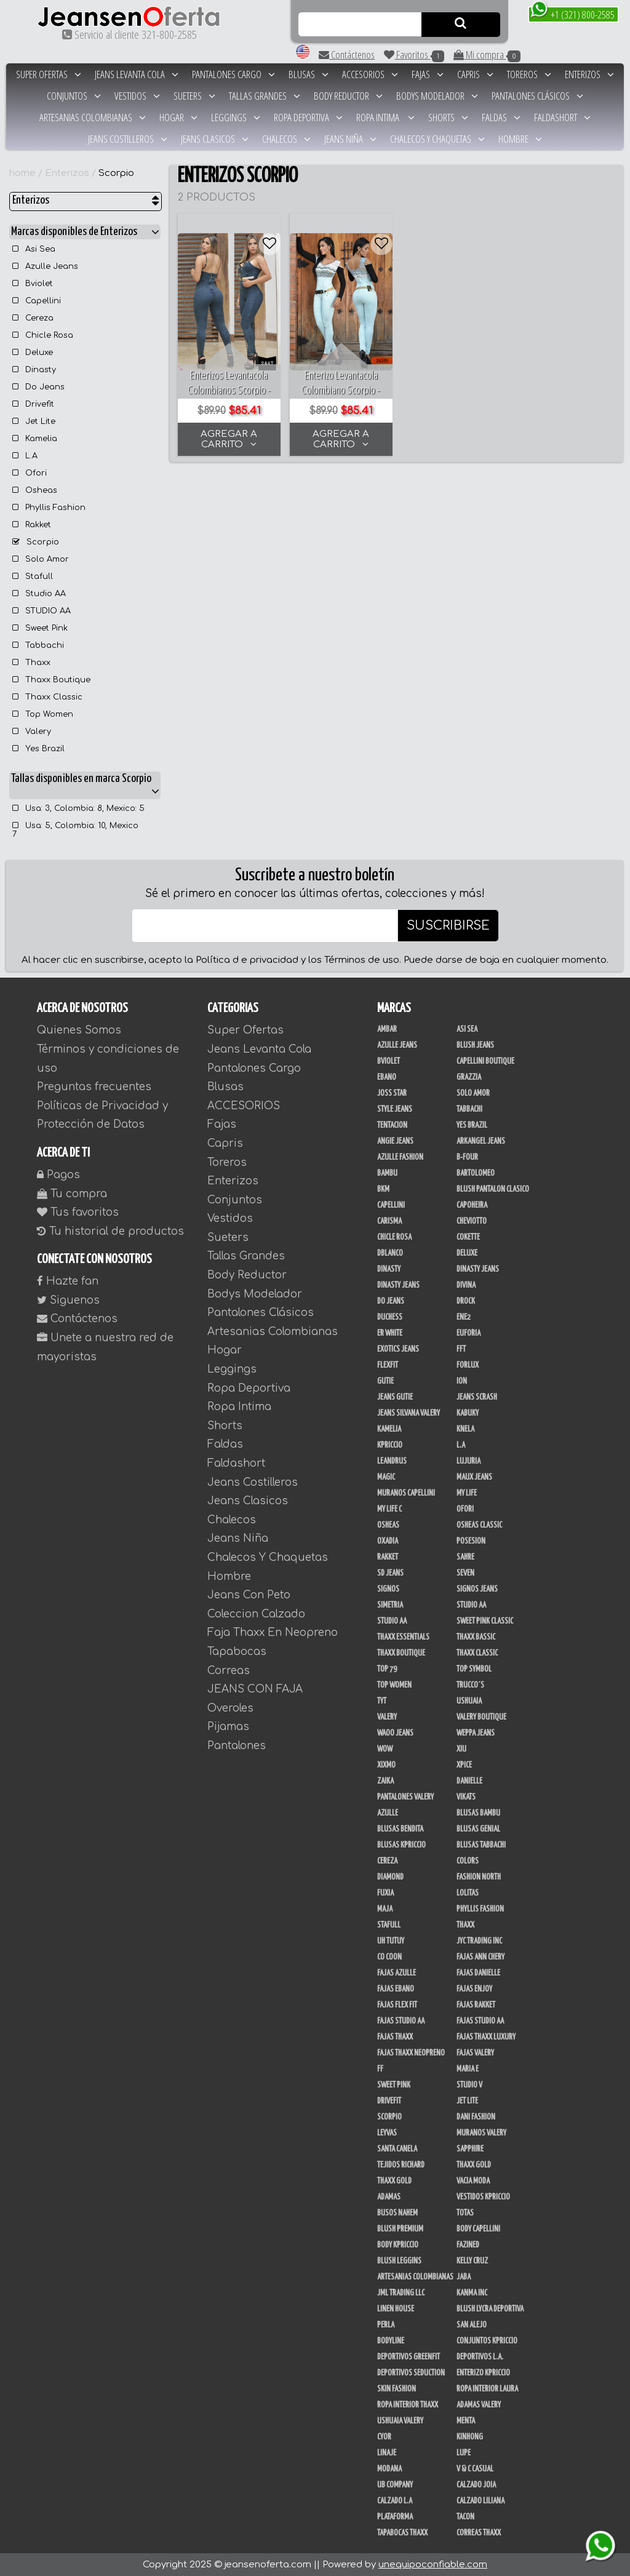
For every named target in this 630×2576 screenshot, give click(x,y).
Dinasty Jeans (478, 1269)
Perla (385, 2325)
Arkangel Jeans (481, 1141)
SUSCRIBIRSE (448, 926)
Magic (386, 1477)
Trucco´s (470, 1685)
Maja (385, 1909)
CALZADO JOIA (476, 2485)
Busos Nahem (397, 2213)
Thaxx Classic (47, 697)
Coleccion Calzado (256, 1614)
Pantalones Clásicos (537, 96)
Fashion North (479, 1877)
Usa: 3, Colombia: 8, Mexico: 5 (78, 808)
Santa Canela (397, 2149)
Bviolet (32, 283)
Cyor (384, 2437)
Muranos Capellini (406, 1493)
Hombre (520, 139)
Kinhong (470, 2437)
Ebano (386, 1077)
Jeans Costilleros (127, 139)
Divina (466, 1285)
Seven (465, 1573)
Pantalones (236, 1746)
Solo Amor (40, 559)
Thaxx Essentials (403, 1637)
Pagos (58, 1175)
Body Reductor (348, 96)
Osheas (34, 490)
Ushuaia (469, 1701)
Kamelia (34, 438)
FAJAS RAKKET (476, 2005)
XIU (461, 1749)
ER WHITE (389, 1333)
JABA (464, 2277)
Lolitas (468, 1893)
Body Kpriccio (397, 2245)
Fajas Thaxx (395, 2037)
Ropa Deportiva (308, 117)
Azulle (387, 1813)
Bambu (387, 1173)
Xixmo (386, 1765)
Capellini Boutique (485, 1061)
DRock (466, 1301)
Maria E (468, 2069)
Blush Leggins (399, 2261)
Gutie (385, 1381)
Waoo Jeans (395, 1733)
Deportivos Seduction (411, 2373)
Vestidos (137, 96)
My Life (467, 1493)
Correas (228, 1671)
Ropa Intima (385, 117)
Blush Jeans (475, 1045)
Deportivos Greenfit (408, 2357)
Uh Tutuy (390, 1941)
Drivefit (33, 404)
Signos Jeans (477, 1589)
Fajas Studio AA (480, 2021)
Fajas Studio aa (401, 2021)
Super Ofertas (48, 74)
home (22, 173)
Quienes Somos (79, 1030)
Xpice (464, 1765)
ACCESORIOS (370, 74)
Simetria (390, 1605)
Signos (388, 1589)
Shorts (448, 117)
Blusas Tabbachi (481, 1845)
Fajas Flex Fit (397, 2005)
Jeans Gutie (395, 1397)
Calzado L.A (394, 2501)
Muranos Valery (481, 2133)
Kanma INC (472, 2293)
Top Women (42, 714)
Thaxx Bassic (476, 1637)
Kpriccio (389, 1445)
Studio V (469, 2085)
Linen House (395, 2309)
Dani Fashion (476, 2117)
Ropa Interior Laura (487, 2389)
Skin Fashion (396, 2389)
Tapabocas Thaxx (402, 2533)
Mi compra (486, 54)
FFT (461, 1349)
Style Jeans (394, 1109)
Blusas (309, 74)
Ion (462, 1381)
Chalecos (286, 139)
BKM (383, 1189)
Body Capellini (478, 2229)
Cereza (33, 318)
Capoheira (472, 1205)
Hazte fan (67, 1281)
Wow (385, 1749)
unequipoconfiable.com (432, 2564)
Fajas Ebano (395, 1989)
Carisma (389, 1221)
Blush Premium (400, 2229)
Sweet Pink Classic (485, 1621)
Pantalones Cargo (233, 74)
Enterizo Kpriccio (483, 2373)
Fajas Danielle (478, 1973)
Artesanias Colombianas (92, 117)
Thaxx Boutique (51, 680)
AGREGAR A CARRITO (229, 439)
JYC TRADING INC (479, 1941)
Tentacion (392, 1125)
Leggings (235, 117)
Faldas (501, 117)
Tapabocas (236, 1651)
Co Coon (389, 1957)
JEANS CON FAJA (255, 1689)
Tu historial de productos (110, 1231)
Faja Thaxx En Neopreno (272, 1632)
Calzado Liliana (480, 2501)
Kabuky (468, 1413)
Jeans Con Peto (248, 1595)
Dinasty (34, 369)
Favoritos (414, 54)
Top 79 (387, 1669)
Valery (31, 731)
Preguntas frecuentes (94, 1087)
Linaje (386, 2453)
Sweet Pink (40, 628)
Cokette (468, 1237)
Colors (468, 1861)
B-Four (467, 1157)
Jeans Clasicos (215, 139)
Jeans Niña (350, 139)
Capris (475, 74)
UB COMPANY (395, 2485)
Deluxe (32, 352)
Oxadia (387, 1541)
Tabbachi (38, 645)
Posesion (471, 1541)
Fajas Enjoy (474, 1989)
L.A (25, 456)
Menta (466, 2421)
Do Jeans (38, 387)
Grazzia (469, 1077)
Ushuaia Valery (400, 2421)
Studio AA (39, 593)
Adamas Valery (479, 2405)
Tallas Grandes (264, 96)
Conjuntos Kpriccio (487, 2341)
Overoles (230, 1708)
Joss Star (392, 1093)
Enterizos (589, 74)
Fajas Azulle (396, 1973)
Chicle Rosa (42, 335)
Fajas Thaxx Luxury (486, 2037)
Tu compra (72, 1194)
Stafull (32, 576)
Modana (389, 2469)
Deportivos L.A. (480, 2357)
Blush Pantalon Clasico (493, 1189)
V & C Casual (475, 2469)
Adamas (389, 2197)
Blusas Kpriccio (401, 1845)
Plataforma (395, 2517)
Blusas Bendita (400, 1829)
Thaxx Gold (394, 2181)
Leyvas (387, 2133)
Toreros (529, 74)
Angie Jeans (395, 1141)
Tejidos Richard (401, 2165)
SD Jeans (390, 1573)
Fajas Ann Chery (480, 1957)
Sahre (465, 1557)
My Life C (389, 1509)
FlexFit (387, 1365)
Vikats (466, 1797)
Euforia (468, 1333)
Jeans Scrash (477, 1397)
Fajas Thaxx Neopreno (411, 2053)
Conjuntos (74, 96)
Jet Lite (33, 421)
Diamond (390, 1877)
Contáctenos (347, 54)
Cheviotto (472, 1221)
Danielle (469, 1781)
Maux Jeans (474, 1477)
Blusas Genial (478, 1829)
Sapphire (470, 2149)
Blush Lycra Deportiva (490, 2309)
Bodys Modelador (437, 96)
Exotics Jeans (398, 1349)
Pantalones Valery (405, 1797)
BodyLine (390, 2341)
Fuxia (385, 1893)
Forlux (468, 1365)
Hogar (178, 117)
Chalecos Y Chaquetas (437, 139)
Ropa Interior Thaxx (407, 2405)
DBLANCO (390, 1253)
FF (380, 2069)
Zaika (385, 1781)
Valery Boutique (481, 1717)
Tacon (465, 2517)
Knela (465, 1429)
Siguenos (68, 1300)
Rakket (31, 524)
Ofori (29, 473)
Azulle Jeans (45, 266)
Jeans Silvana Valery (408, 1413)
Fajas (428, 74)
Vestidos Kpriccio (483, 2197)
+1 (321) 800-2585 (572, 14)
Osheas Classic (479, 1525)
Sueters (194, 96)
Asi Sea (33, 249)
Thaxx (31, 662)
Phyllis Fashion (49, 507)
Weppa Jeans (476, 1733)
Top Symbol (474, 1669)
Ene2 (464, 1317)
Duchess (389, 1317)
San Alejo (472, 2325)
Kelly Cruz (472, 2261)
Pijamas (228, 1727)
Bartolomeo (476, 1173)
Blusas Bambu (478, 1813)
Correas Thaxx (479, 2533)
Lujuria (468, 1461)
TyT (381, 1701)
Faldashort (562, 117)
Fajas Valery (475, 2053)
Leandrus (392, 1461)
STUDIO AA (41, 611)
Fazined (468, 2245)
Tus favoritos (78, 1212)
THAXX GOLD (474, 2165)
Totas (465, 2213)
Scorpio (116, 173)
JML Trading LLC (401, 2293)
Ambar (387, 1029)
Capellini (36, 301)
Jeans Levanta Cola (136, 74)
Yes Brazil (38, 748)
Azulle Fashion (400, 1157)
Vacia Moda (473, 2181)
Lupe (464, 2453)
